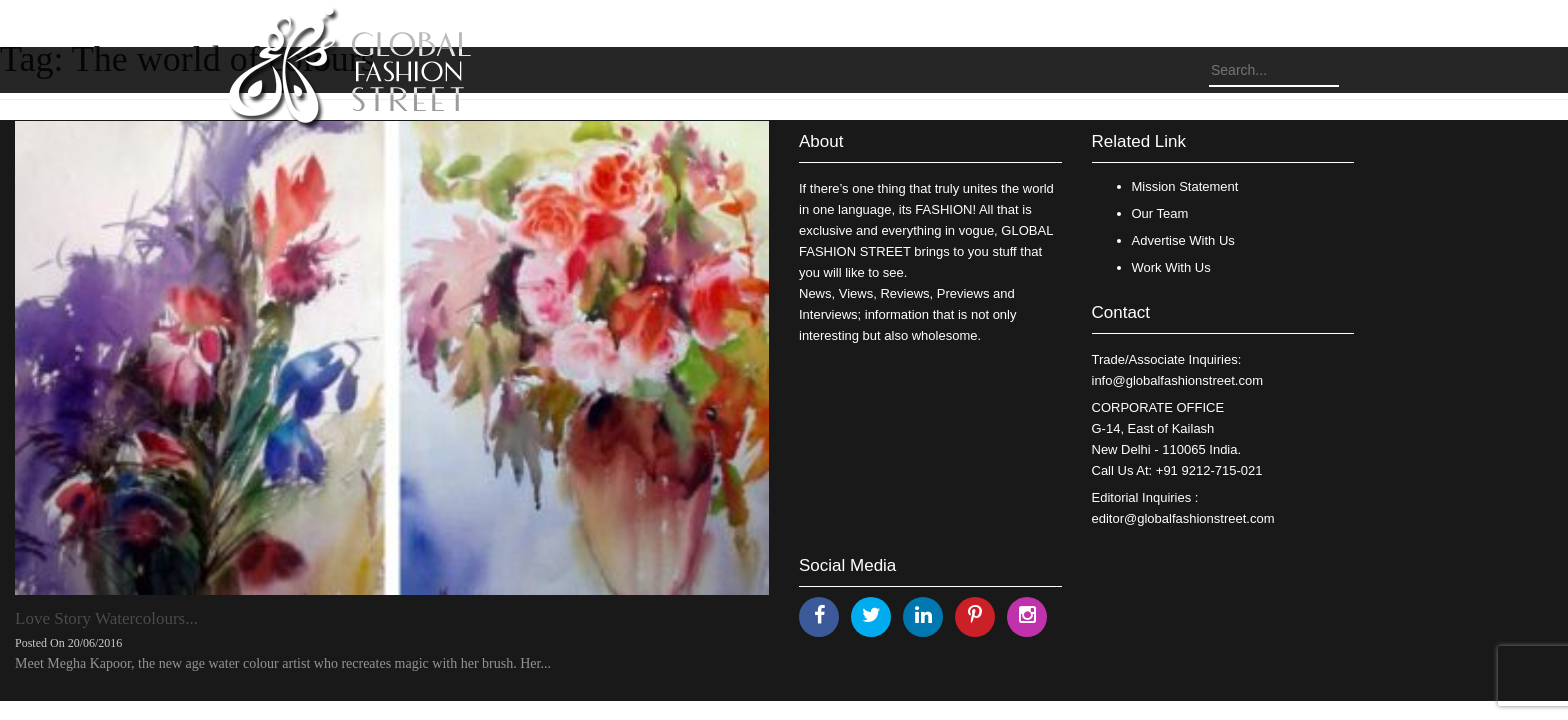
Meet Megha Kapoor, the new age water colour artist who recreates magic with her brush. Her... (283, 663)
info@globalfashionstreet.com (1177, 380)
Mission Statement (1185, 186)
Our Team (1160, 213)
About (821, 141)
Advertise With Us (1183, 240)
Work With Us (1171, 267)
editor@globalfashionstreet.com (1183, 518)
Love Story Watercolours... (106, 618)
